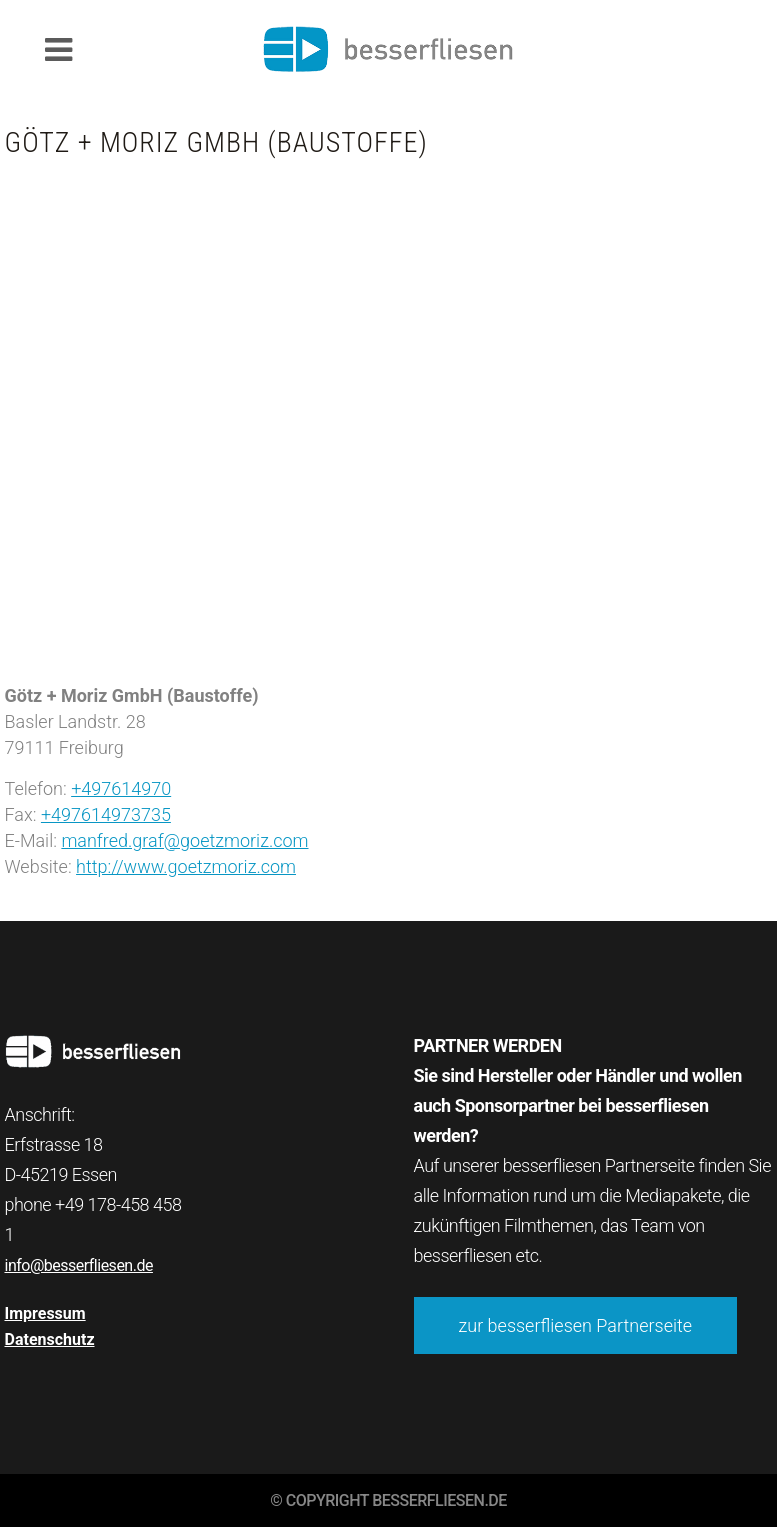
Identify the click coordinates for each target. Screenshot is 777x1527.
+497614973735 (106, 814)
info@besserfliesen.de (79, 1265)
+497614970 (121, 788)
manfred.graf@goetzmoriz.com (184, 840)
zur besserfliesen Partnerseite (576, 1325)
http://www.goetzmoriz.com (186, 866)
